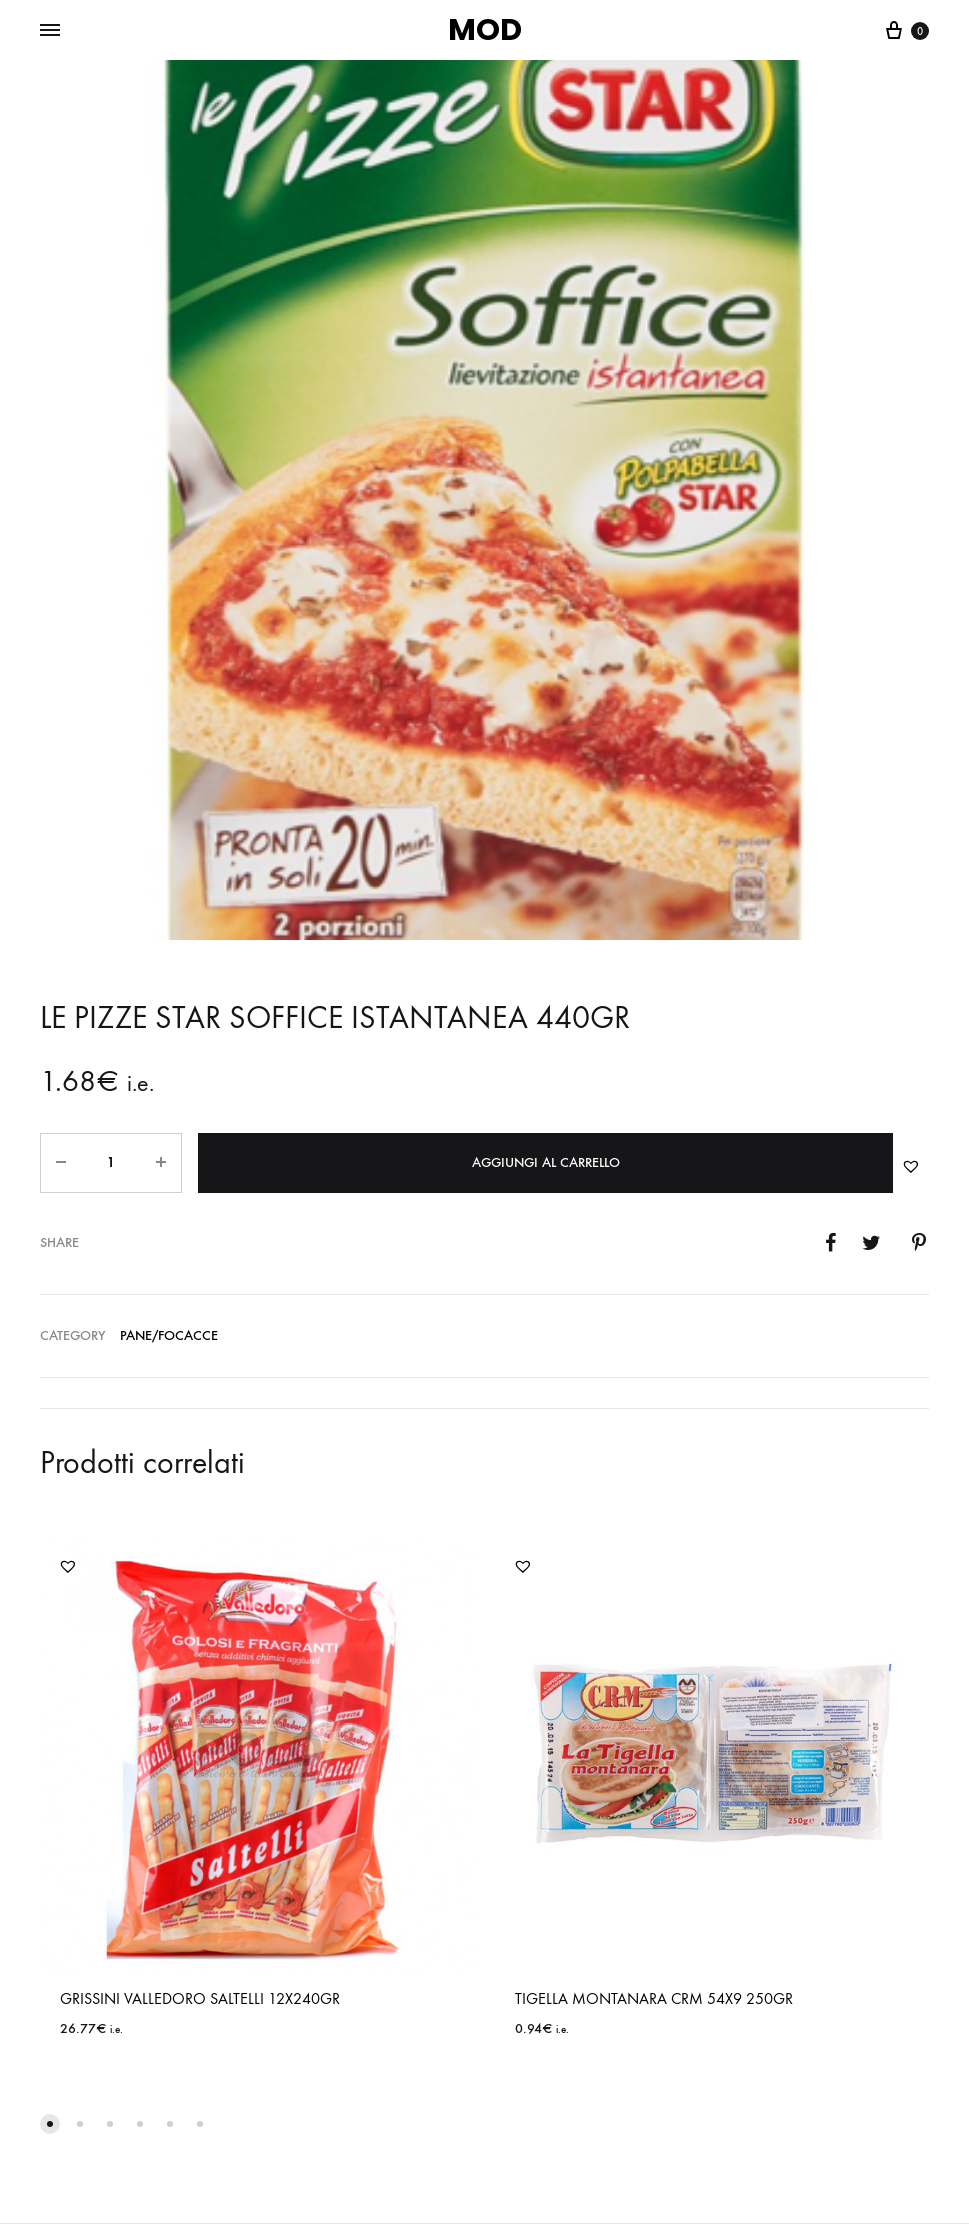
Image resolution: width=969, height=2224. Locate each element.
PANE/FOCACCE (169, 1335)
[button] (911, 1166)
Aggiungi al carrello (546, 1162)
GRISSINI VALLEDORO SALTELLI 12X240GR (200, 1998)
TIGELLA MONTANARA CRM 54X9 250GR (654, 1998)
